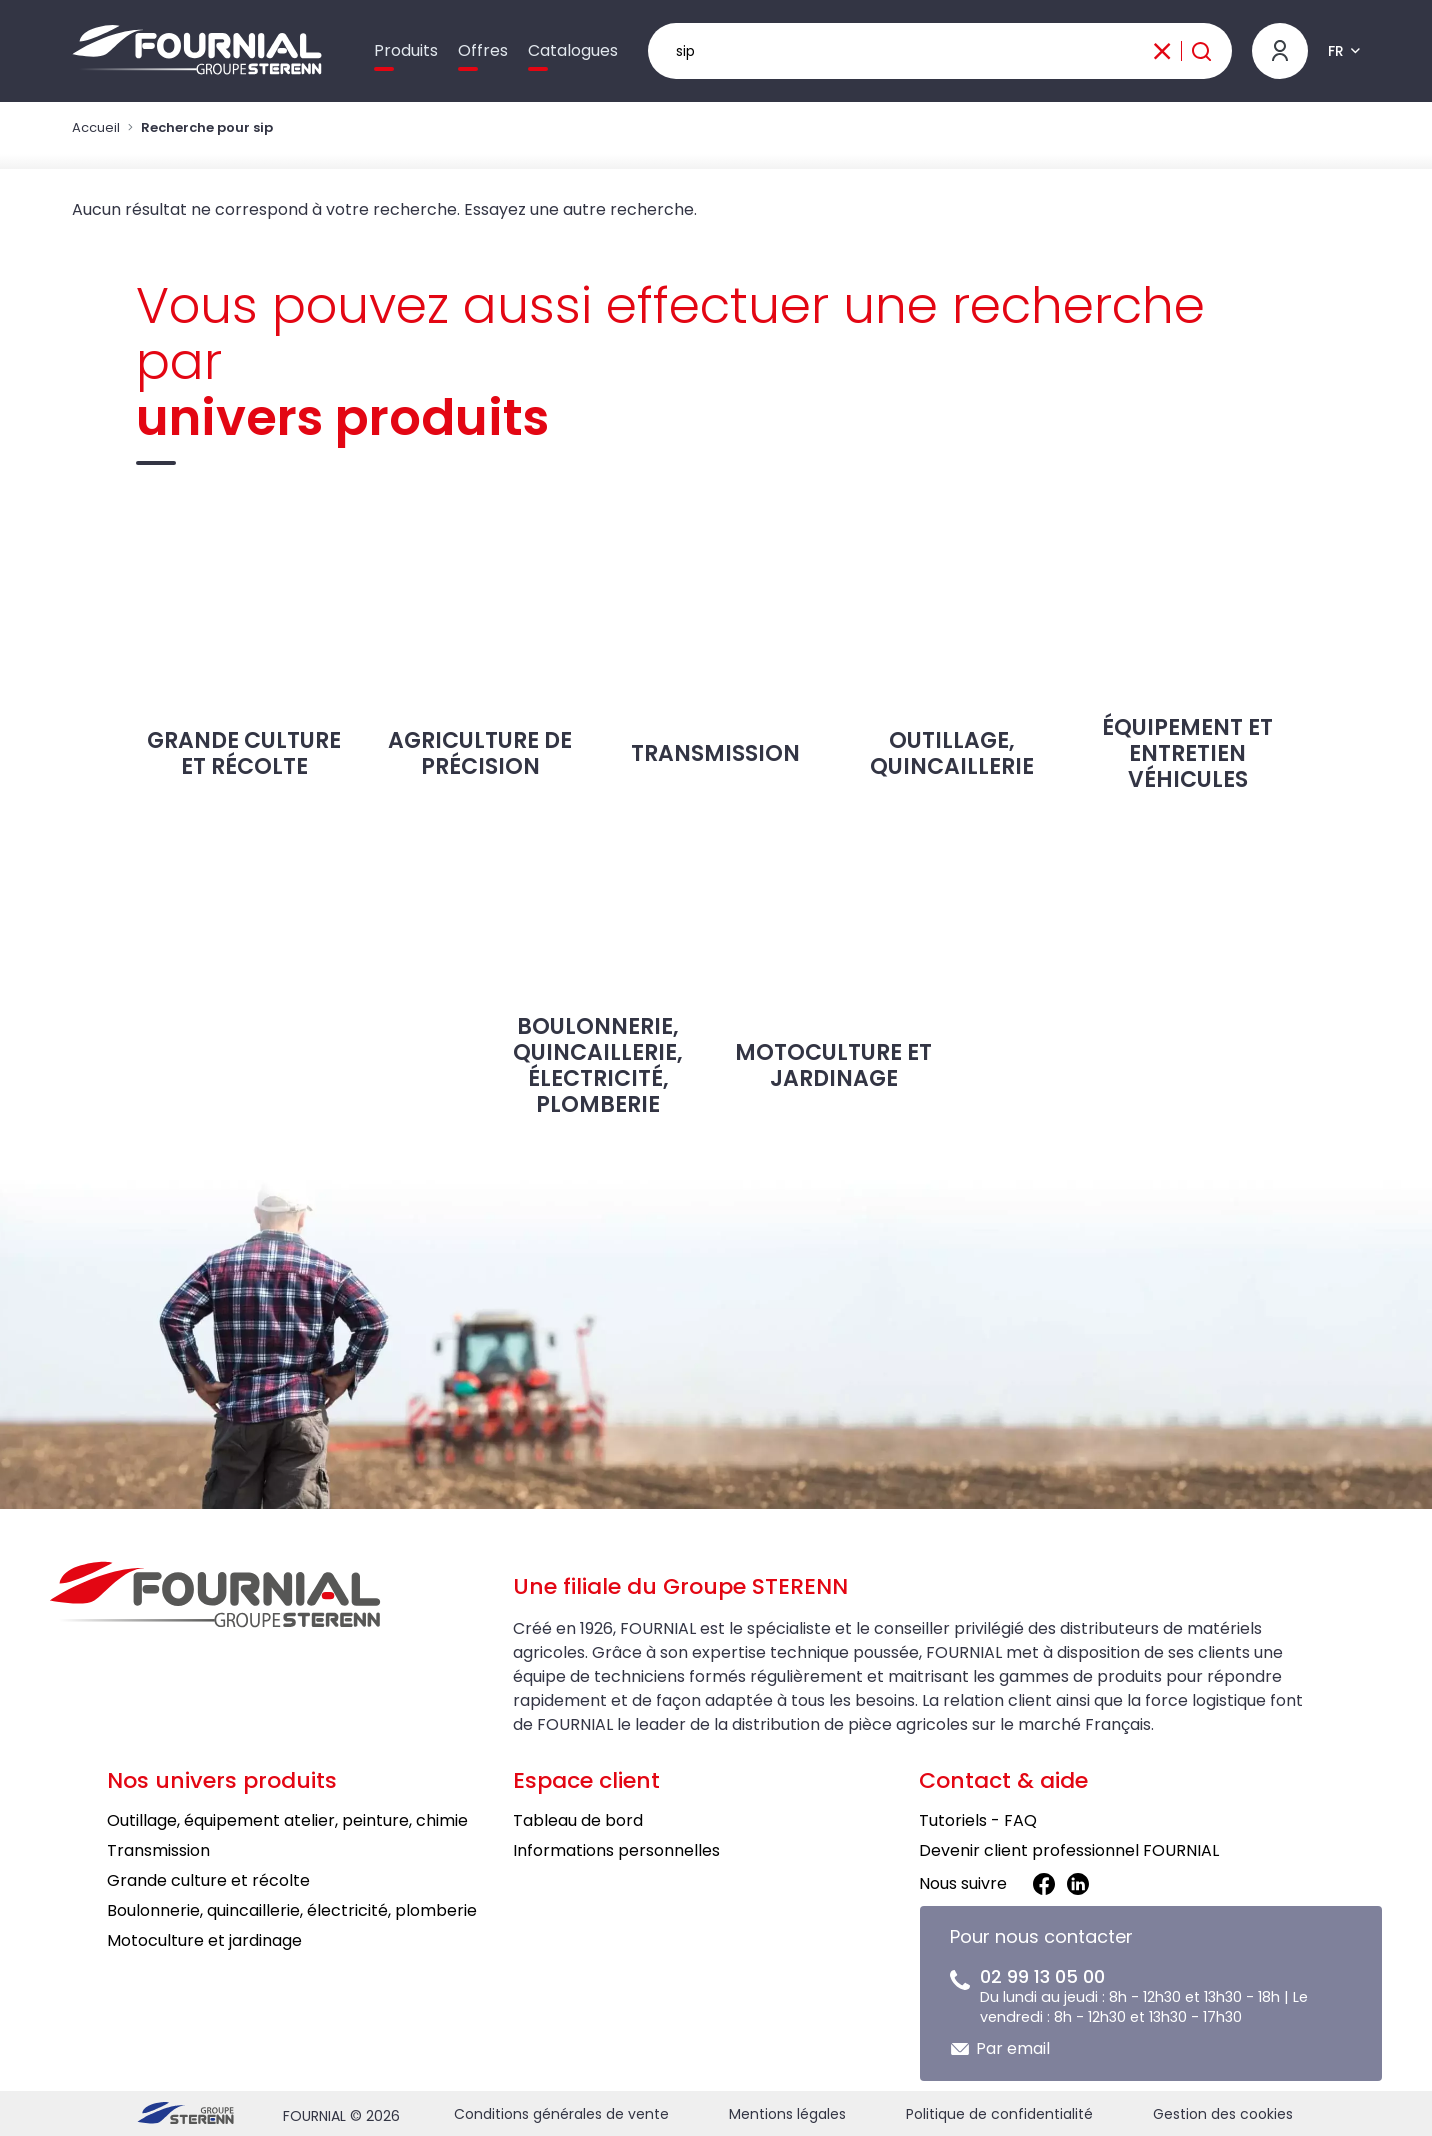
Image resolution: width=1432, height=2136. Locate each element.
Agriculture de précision (480, 643)
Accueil (96, 127)
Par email (1013, 2048)
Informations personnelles (616, 1850)
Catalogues (573, 50)
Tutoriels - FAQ (978, 1820)
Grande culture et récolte (244, 643)
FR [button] (1336, 51)
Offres (483, 50)
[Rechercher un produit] (940, 51)
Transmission (716, 637)
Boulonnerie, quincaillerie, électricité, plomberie (598, 961)
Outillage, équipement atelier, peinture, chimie (287, 1820)
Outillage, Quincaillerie (952, 643)
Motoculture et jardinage (834, 949)
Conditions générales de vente (561, 2114)
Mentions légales (787, 2114)
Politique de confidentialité (999, 2114)
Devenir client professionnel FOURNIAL (1069, 1850)
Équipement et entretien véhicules (1188, 649)
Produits (406, 50)
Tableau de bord (578, 1820)
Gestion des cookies (1223, 2114)
